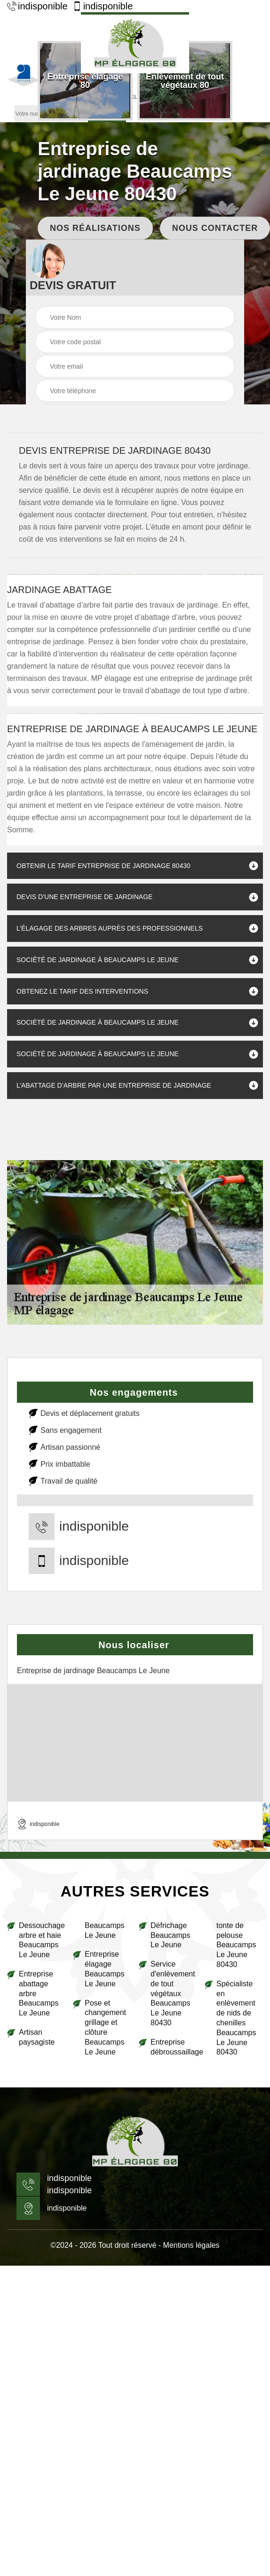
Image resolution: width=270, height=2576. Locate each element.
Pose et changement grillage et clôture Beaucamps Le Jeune (105, 2027)
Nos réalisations (95, 227)
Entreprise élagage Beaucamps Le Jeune (105, 1968)
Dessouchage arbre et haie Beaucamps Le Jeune (42, 1940)
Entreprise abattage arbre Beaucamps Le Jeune (39, 1993)
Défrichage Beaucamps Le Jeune (171, 1935)
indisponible (37, 6)
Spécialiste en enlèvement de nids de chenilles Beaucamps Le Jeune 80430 (236, 2018)
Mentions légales (191, 2245)
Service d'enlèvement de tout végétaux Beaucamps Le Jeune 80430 (173, 1993)
